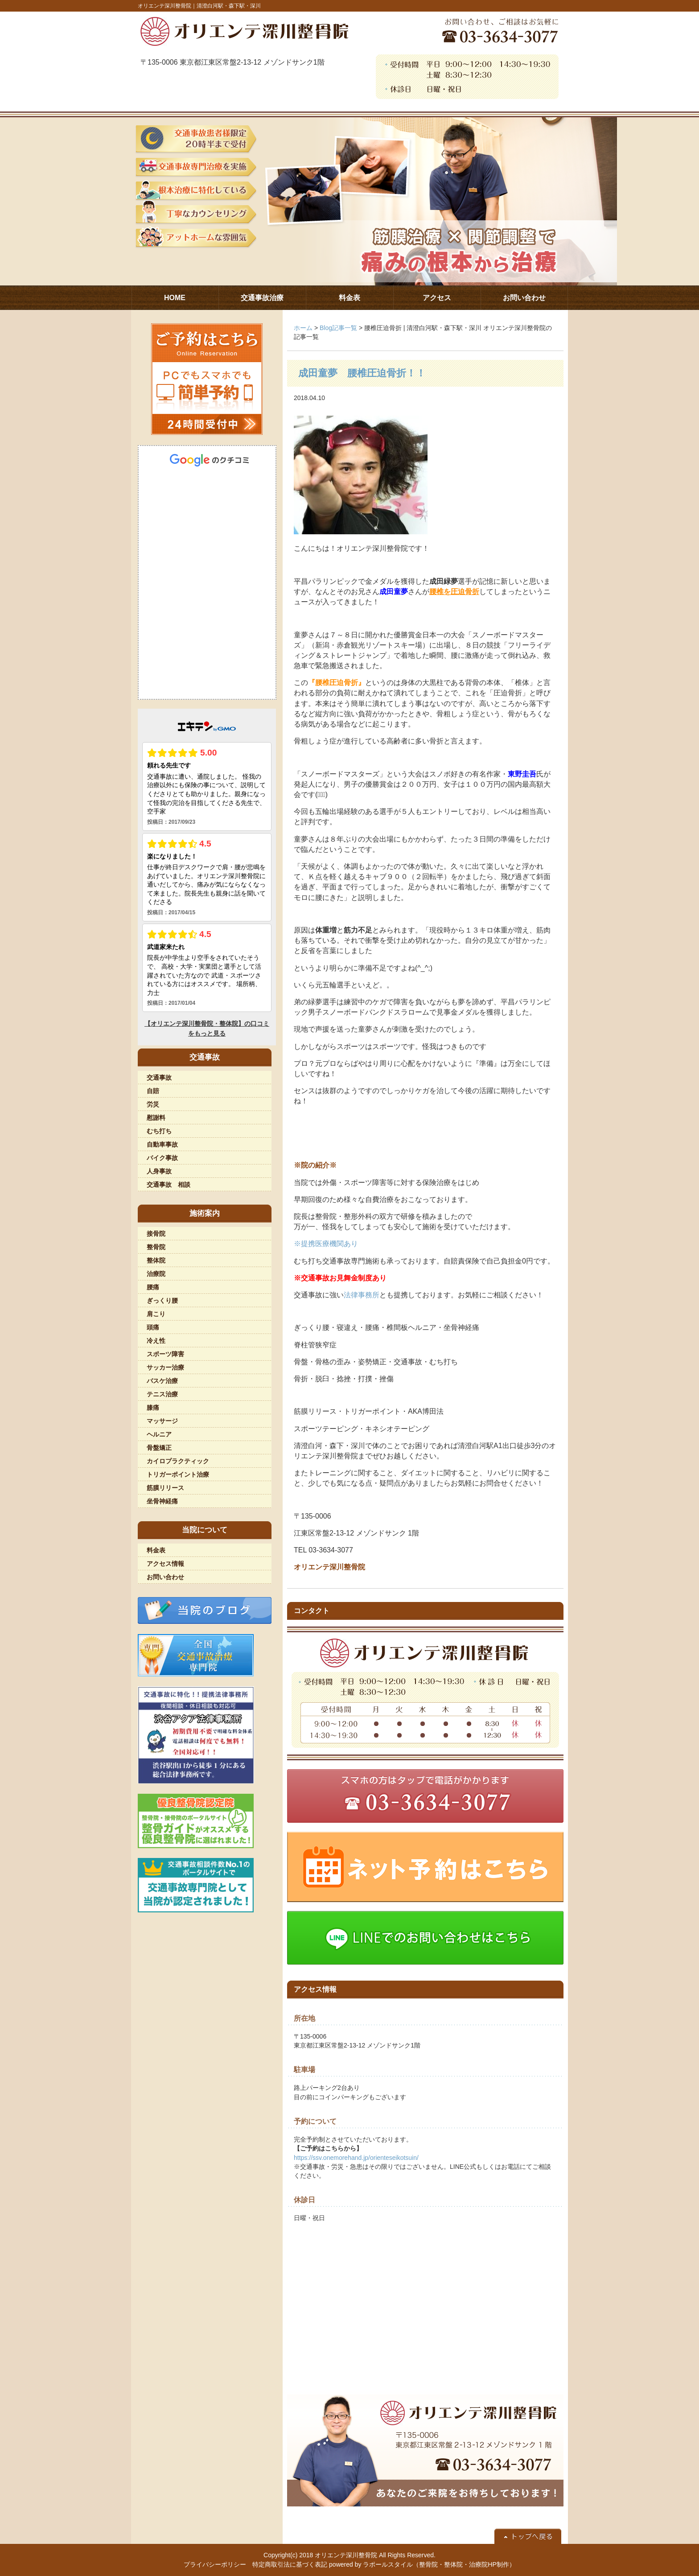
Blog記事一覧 (338, 327)
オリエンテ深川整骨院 (346, 2555)
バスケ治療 (162, 1380)
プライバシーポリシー (215, 2564)
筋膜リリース (165, 1487)
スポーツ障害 (165, 1354)
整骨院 (156, 1247)
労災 (153, 1104)
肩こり (156, 1313)
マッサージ (162, 1420)
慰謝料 (156, 1117)
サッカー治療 (165, 1367)
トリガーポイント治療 (178, 1474)
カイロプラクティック (178, 1461)
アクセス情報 (165, 1563)
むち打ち (159, 1131)
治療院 (156, 1273)
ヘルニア (159, 1434)
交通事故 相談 (168, 1184)
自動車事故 (162, 1144)
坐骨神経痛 (162, 1501)
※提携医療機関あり (326, 1243)
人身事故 (159, 1171)
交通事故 (159, 1077)
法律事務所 (361, 1295)
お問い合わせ (165, 1577)
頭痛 (153, 1327)
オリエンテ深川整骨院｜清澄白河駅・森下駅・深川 (199, 6)
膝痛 (153, 1407)
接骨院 (156, 1233)
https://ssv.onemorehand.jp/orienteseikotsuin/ (356, 2157)
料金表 (156, 1550)
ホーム (303, 327)
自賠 (153, 1090)
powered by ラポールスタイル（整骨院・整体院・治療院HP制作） (422, 2564)
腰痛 (153, 1287)
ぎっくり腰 (162, 1300)
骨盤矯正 (159, 1447)
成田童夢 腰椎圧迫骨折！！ (362, 373)
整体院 (156, 1260)
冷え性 (156, 1340)
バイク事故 (162, 1157)
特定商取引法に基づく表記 (289, 2564)
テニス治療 (162, 1394)
